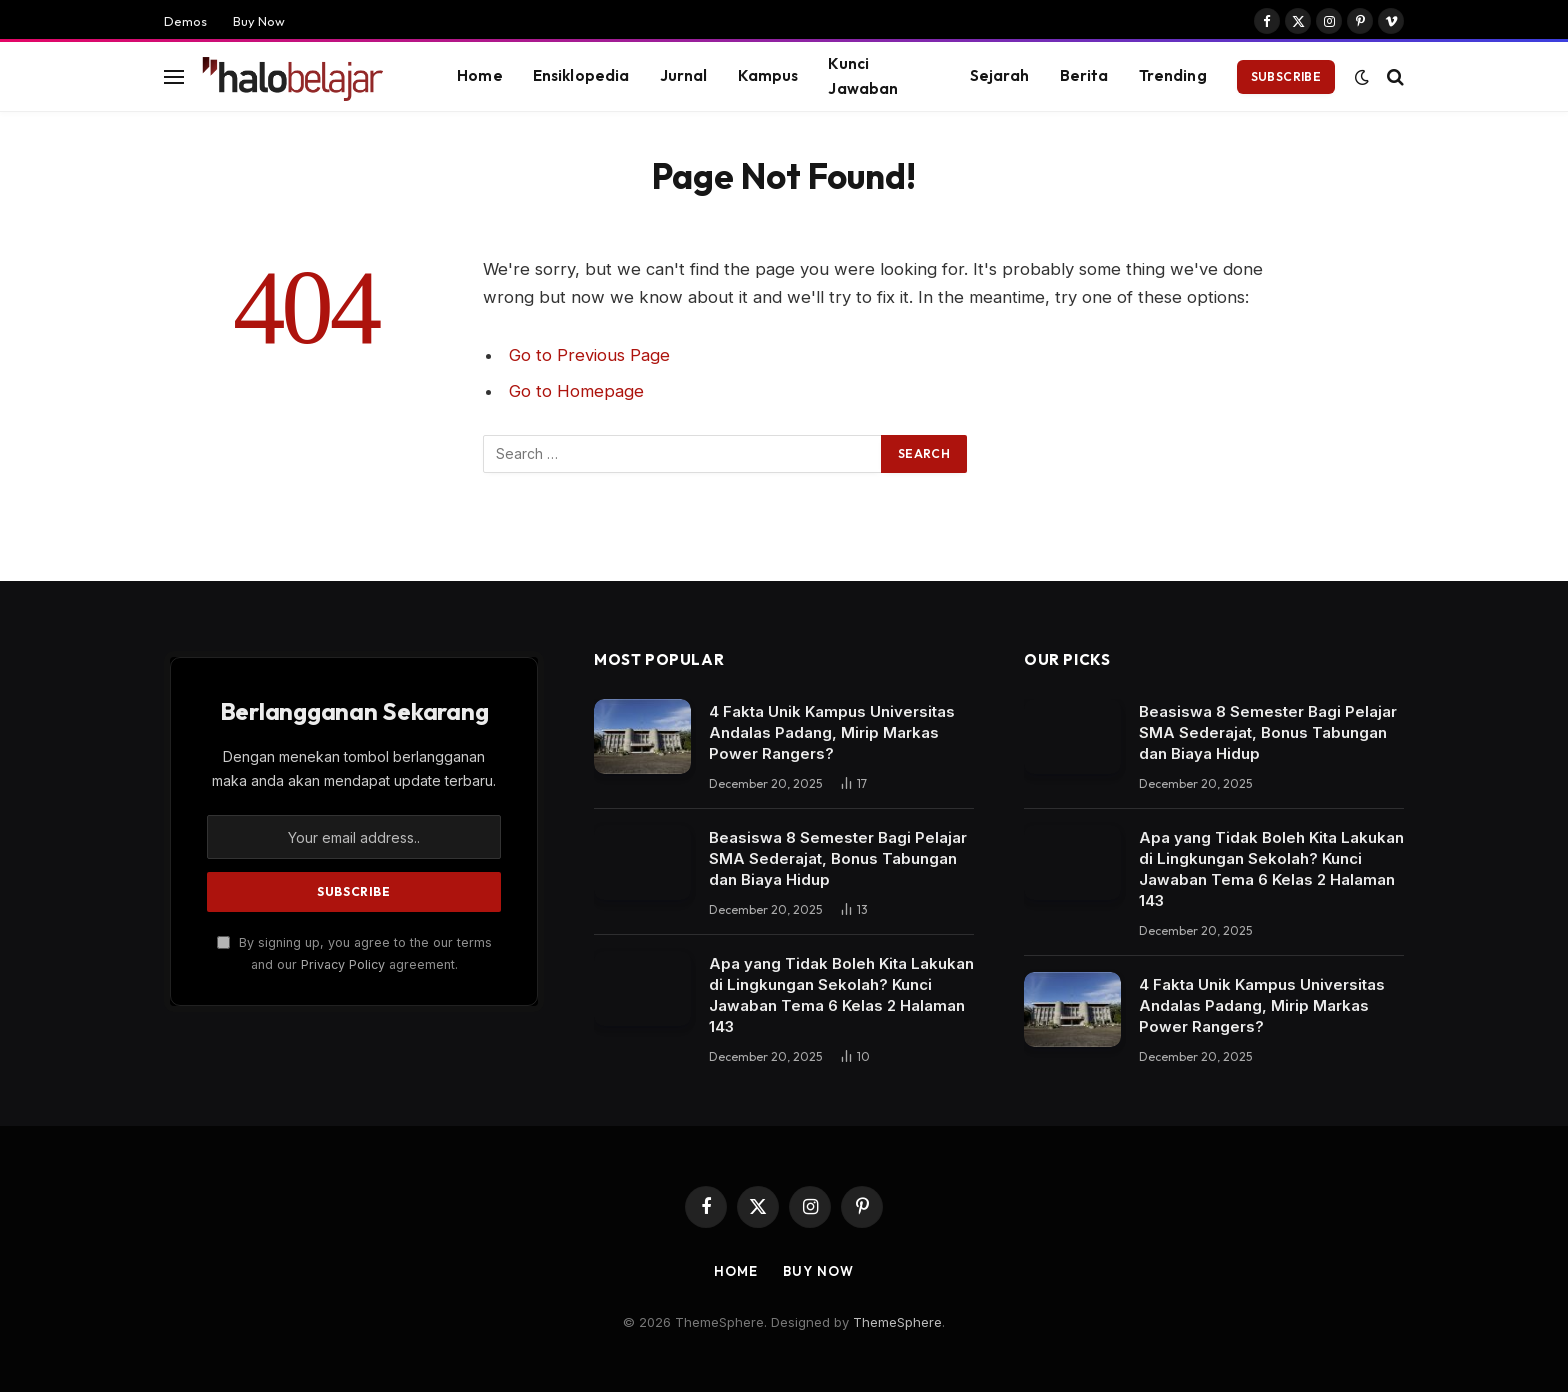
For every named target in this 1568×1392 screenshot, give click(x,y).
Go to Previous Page (589, 355)
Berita (1084, 75)
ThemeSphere (897, 1322)
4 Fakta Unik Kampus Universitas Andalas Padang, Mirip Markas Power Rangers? (832, 732)
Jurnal (684, 75)
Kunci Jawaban (863, 76)
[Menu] (174, 76)
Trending (1173, 75)
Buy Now (259, 21)
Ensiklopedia (581, 75)
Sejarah (1000, 75)
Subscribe (1286, 76)
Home (480, 75)
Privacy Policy (343, 964)
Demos (185, 21)
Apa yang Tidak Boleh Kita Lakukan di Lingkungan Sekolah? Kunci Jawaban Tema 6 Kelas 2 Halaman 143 (841, 995)
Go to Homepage (576, 391)
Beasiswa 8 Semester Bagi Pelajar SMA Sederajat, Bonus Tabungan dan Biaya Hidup (838, 858)
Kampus (768, 75)
